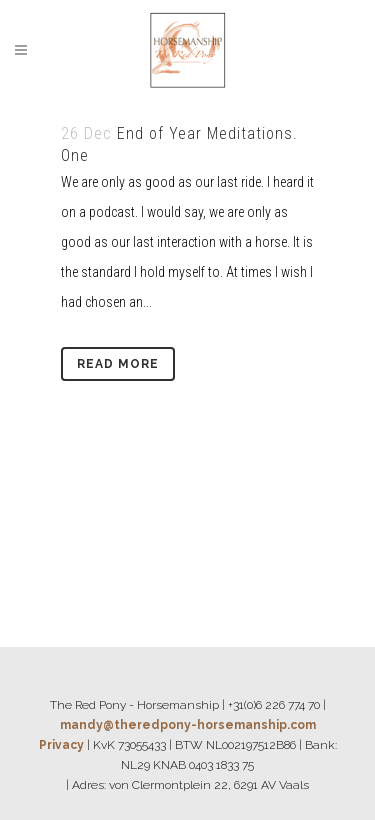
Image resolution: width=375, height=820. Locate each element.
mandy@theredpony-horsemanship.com (188, 725)
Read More (118, 364)
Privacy (61, 745)
